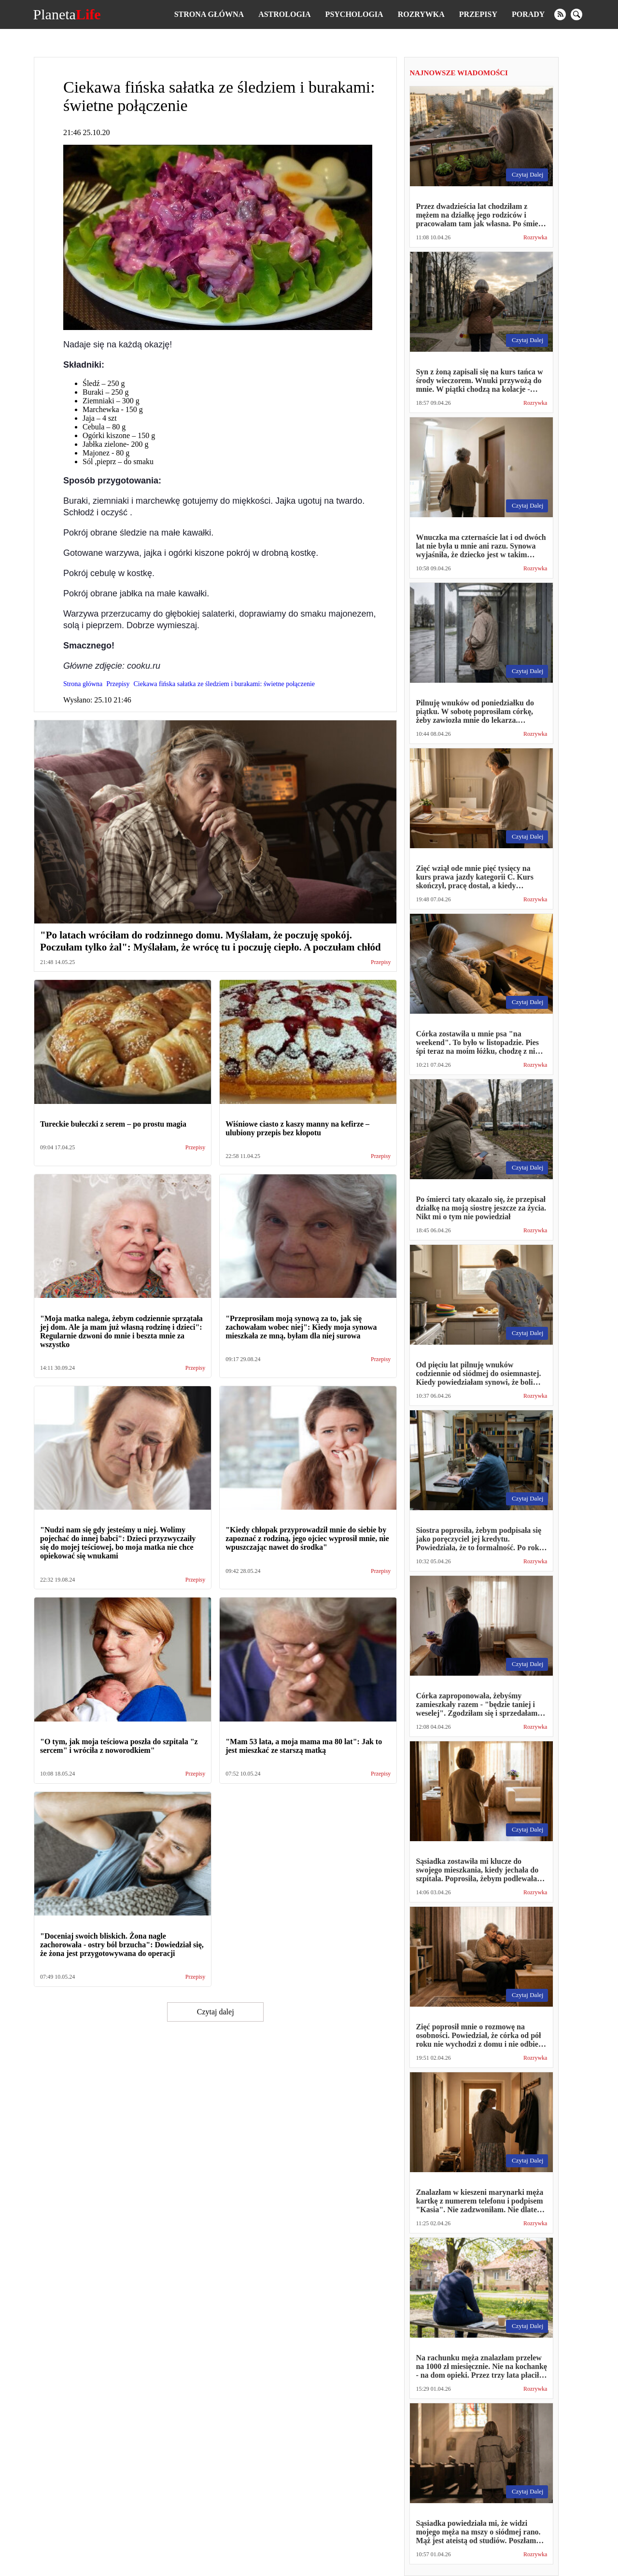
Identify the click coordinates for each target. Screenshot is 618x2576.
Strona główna (209, 14)
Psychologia (354, 14)
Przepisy (478, 14)
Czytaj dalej (215, 2012)
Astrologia (284, 14)
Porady (528, 14)
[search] (576, 14)
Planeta (67, 14)
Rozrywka (421, 14)
